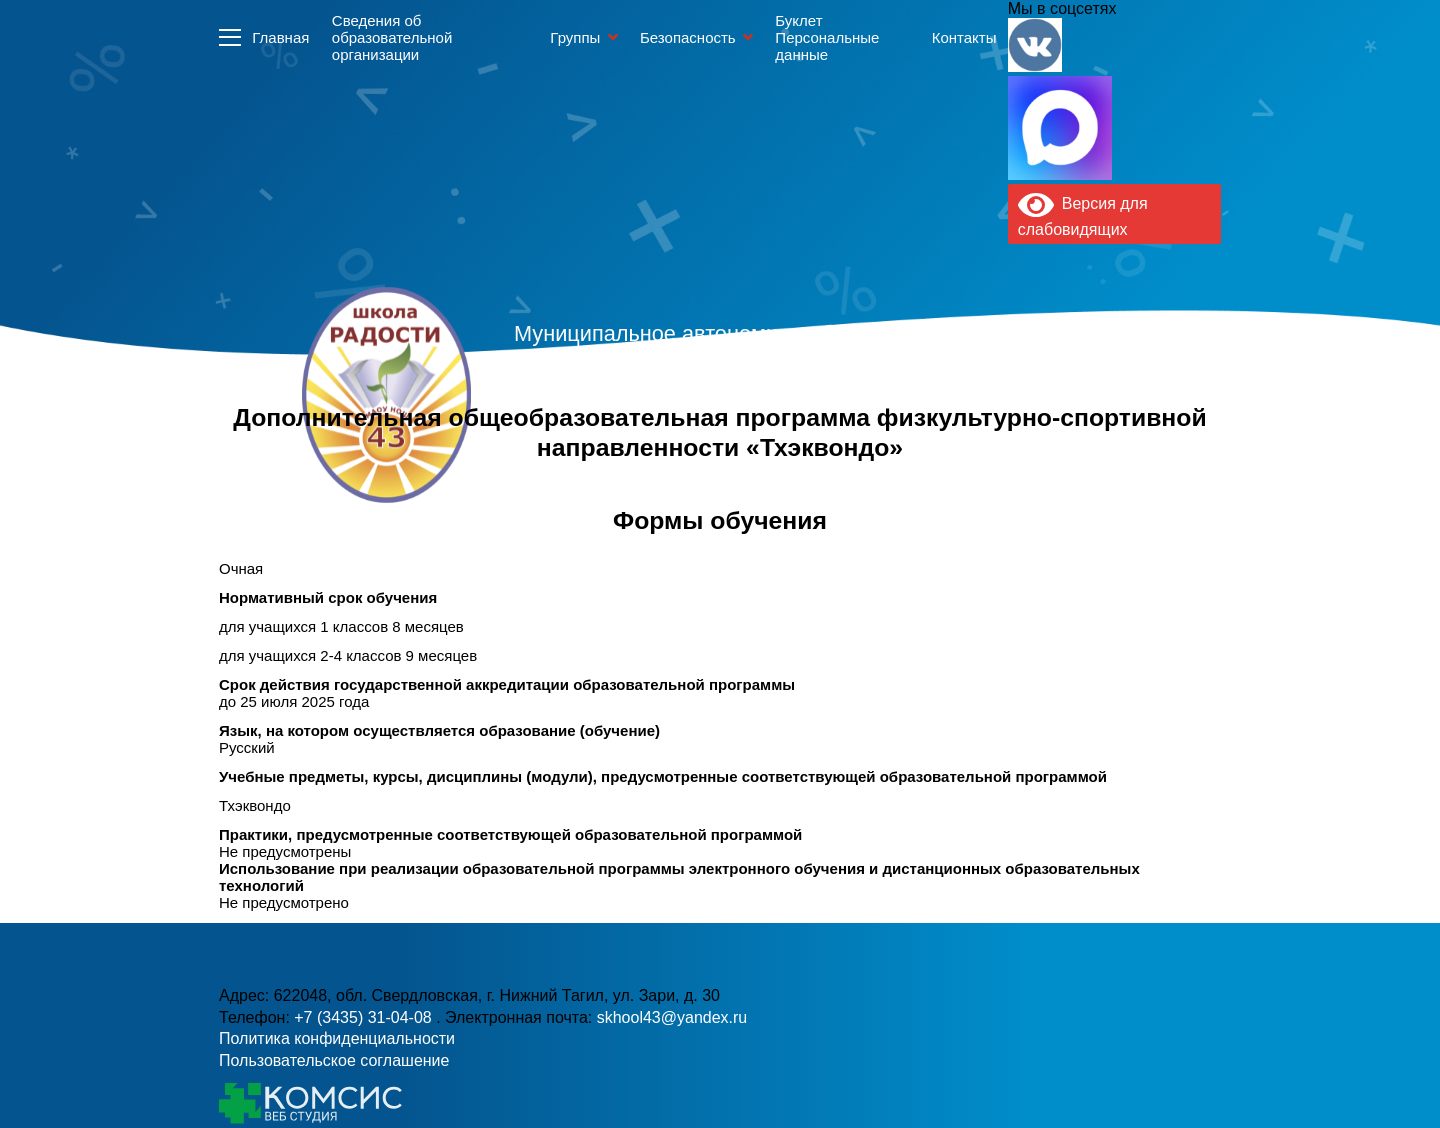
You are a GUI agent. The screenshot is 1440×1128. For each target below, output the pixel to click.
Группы (575, 37)
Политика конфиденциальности (337, 1038)
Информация (230, 37)
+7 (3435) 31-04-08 (365, 1017)
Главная (280, 37)
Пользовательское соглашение (334, 1060)
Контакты (964, 37)
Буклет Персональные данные (827, 37)
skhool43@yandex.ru (938, 435)
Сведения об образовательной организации (392, 37)
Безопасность (688, 37)
